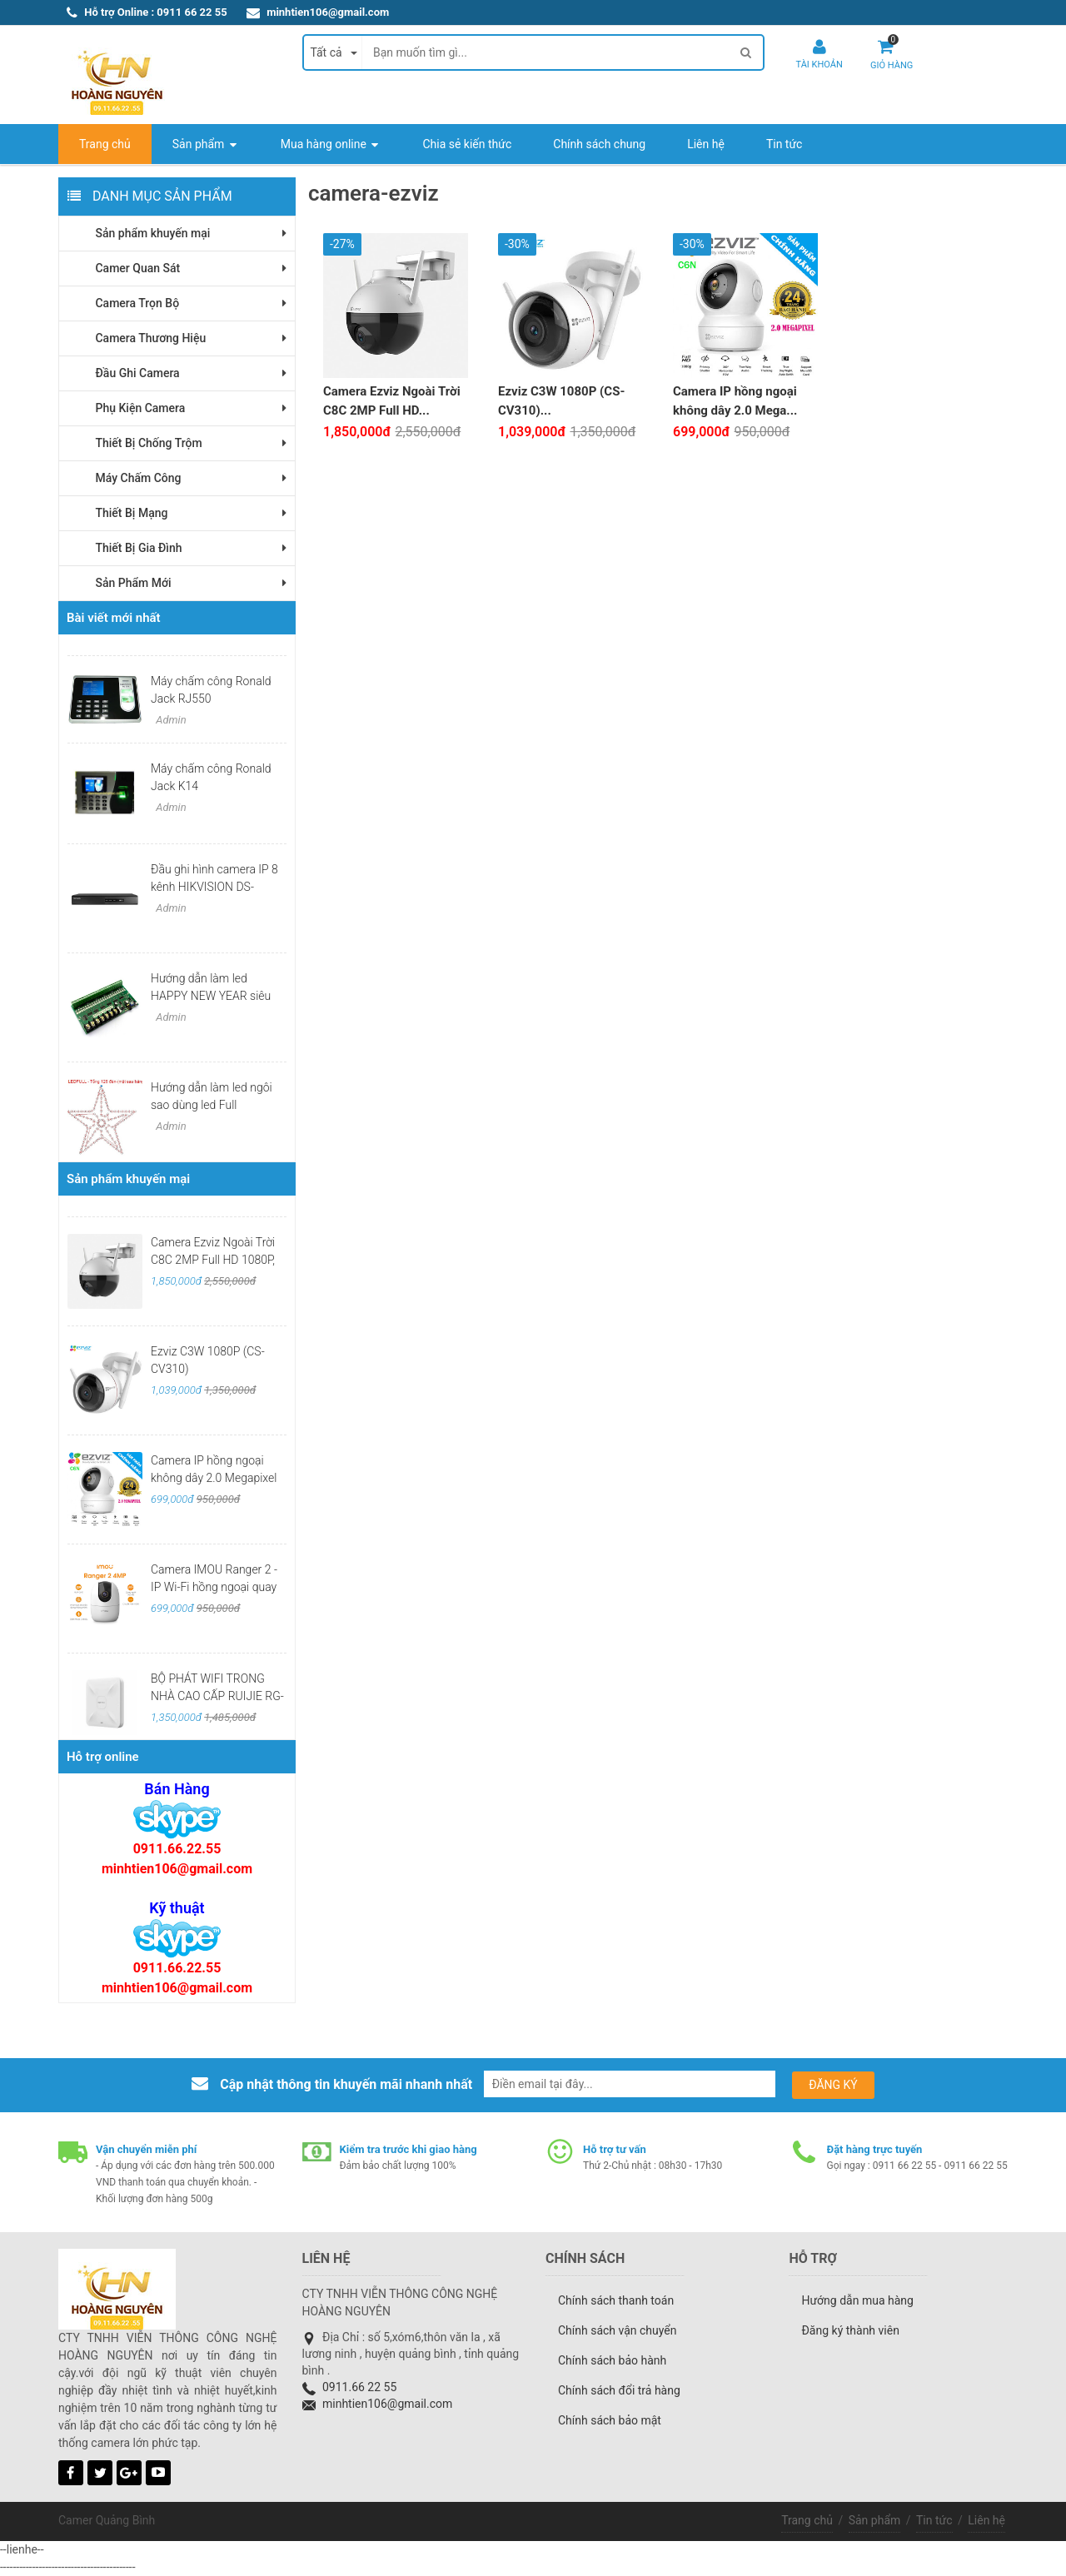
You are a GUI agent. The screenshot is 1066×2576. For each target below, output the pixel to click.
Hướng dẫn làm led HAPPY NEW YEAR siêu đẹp (211, 996)
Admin (170, 720)
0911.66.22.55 (177, 1849)
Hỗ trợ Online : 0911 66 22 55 (155, 12)
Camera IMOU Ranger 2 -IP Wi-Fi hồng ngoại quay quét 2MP (214, 1587)
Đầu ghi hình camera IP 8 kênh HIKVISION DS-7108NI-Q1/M (214, 887)
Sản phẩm (875, 2520)
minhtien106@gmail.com (327, 12)
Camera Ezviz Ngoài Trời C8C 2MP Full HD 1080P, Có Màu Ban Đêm (213, 1260)
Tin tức (934, 2520)
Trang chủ (807, 2520)
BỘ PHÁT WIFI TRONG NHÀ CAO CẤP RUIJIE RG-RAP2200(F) (217, 1696)
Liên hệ (986, 2520)
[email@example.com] (629, 2084)
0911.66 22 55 (359, 2387)
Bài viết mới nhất (114, 617)
